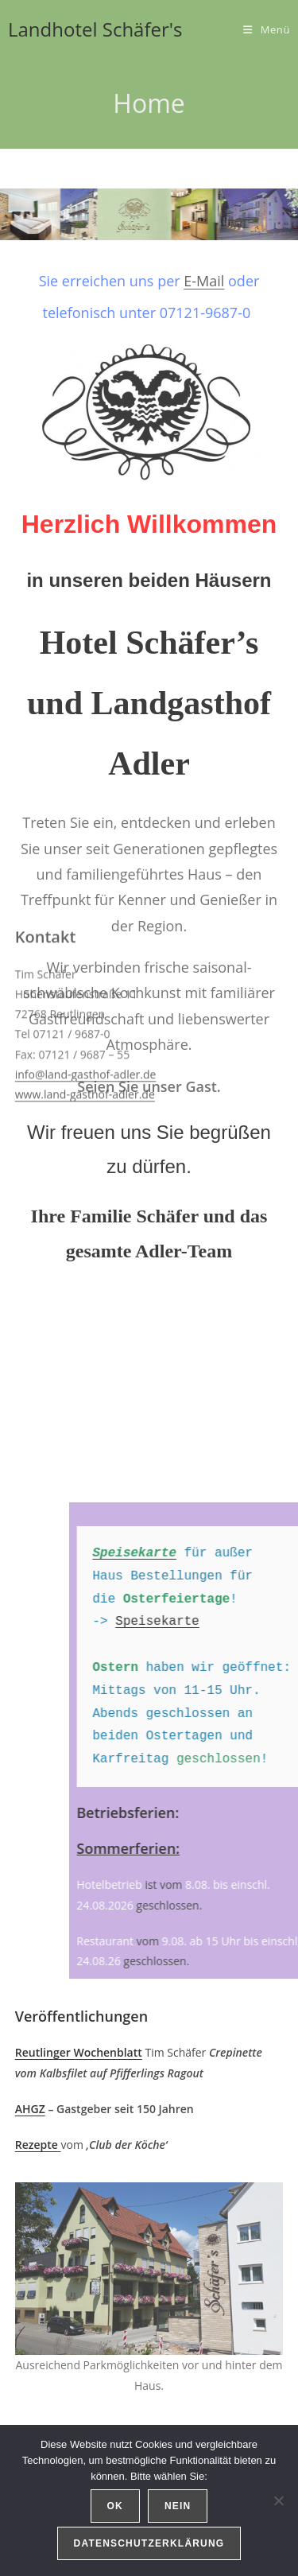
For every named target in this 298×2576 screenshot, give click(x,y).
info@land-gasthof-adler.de (86, 263)
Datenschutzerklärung (149, 2543)
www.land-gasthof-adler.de (85, 283)
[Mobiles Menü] (266, 29)
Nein (177, 2506)
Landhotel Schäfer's (95, 29)
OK (115, 2506)
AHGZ (30, 2108)
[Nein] (278, 2500)
